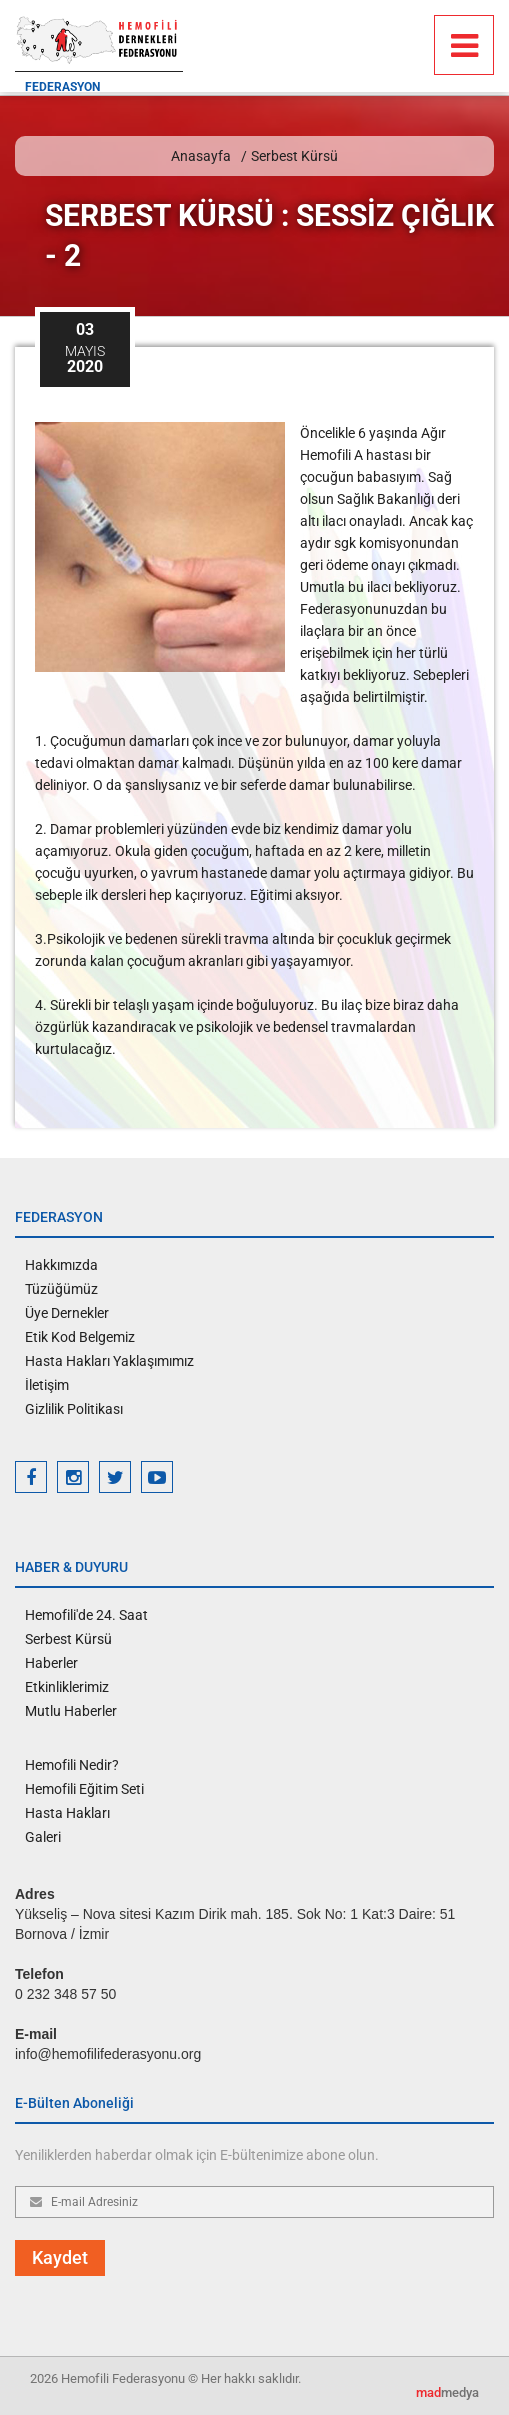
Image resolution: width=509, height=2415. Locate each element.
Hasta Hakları (67, 1813)
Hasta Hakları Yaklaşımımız (109, 1361)
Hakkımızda (61, 1265)
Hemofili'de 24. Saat (86, 1615)
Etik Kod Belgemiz (80, 1337)
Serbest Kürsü (294, 156)
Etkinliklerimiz (67, 1687)
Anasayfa (201, 156)
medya (447, 2392)
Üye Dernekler (67, 1313)
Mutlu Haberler (71, 1711)
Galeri (43, 1837)
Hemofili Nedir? (72, 1765)
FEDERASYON (62, 87)
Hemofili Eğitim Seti (84, 1789)
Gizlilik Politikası (74, 1409)
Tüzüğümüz (61, 1289)
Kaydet (60, 2257)
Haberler (51, 1663)
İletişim (47, 1385)
